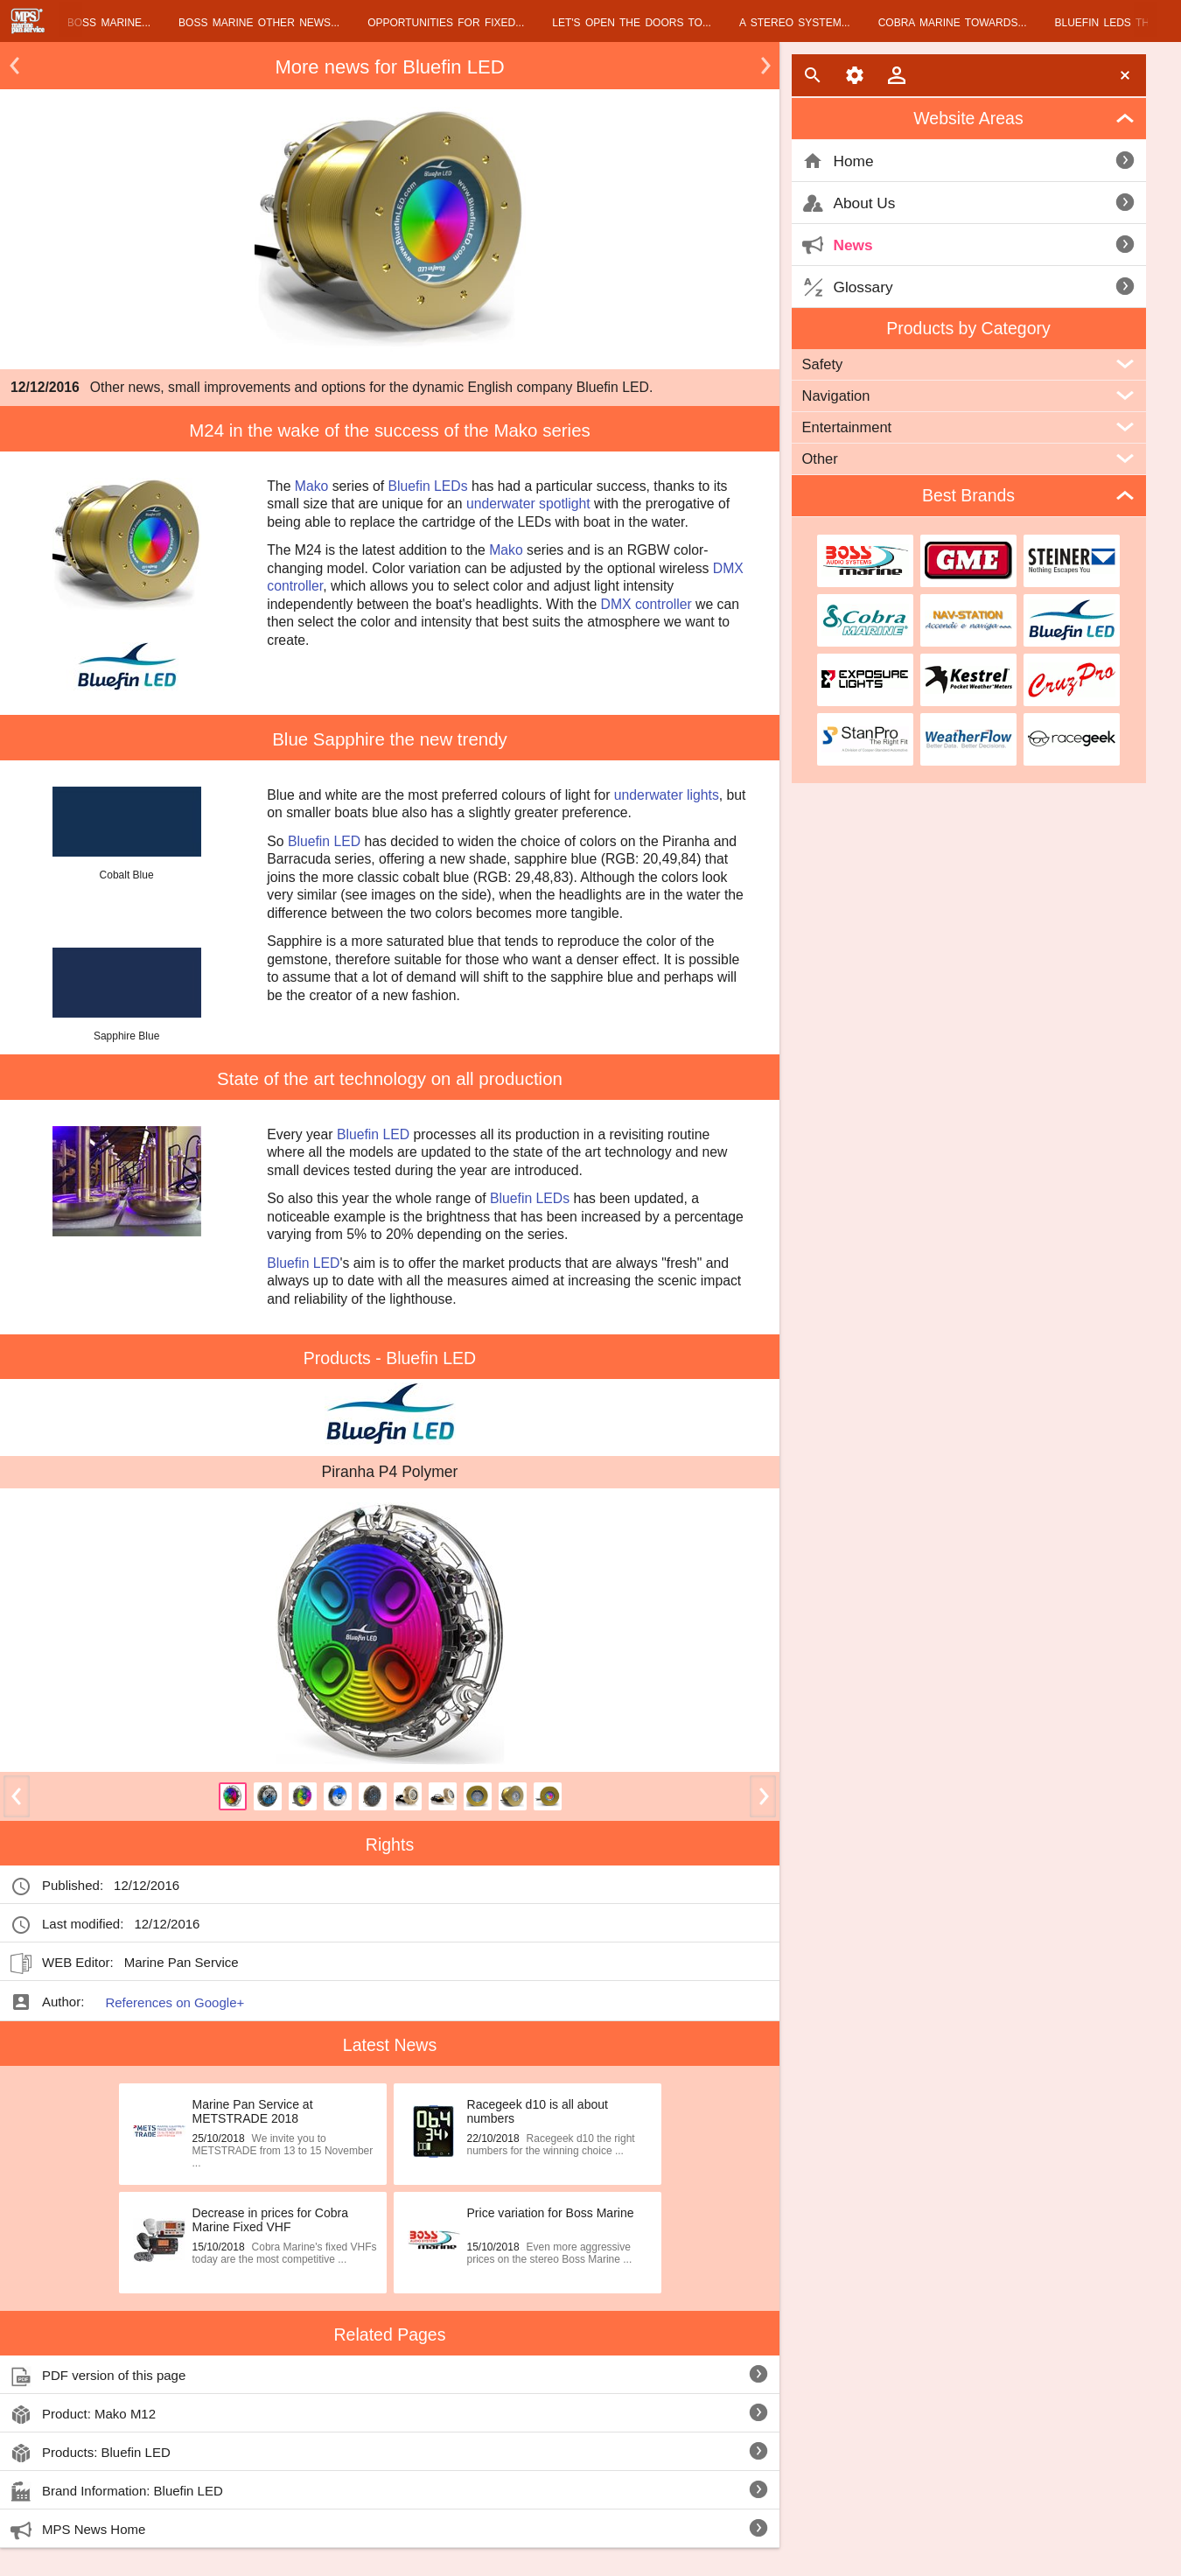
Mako (312, 486)
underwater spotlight (528, 503)
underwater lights (666, 795)
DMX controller (646, 604)
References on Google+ (174, 2002)
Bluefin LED (324, 841)
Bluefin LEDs (428, 486)
